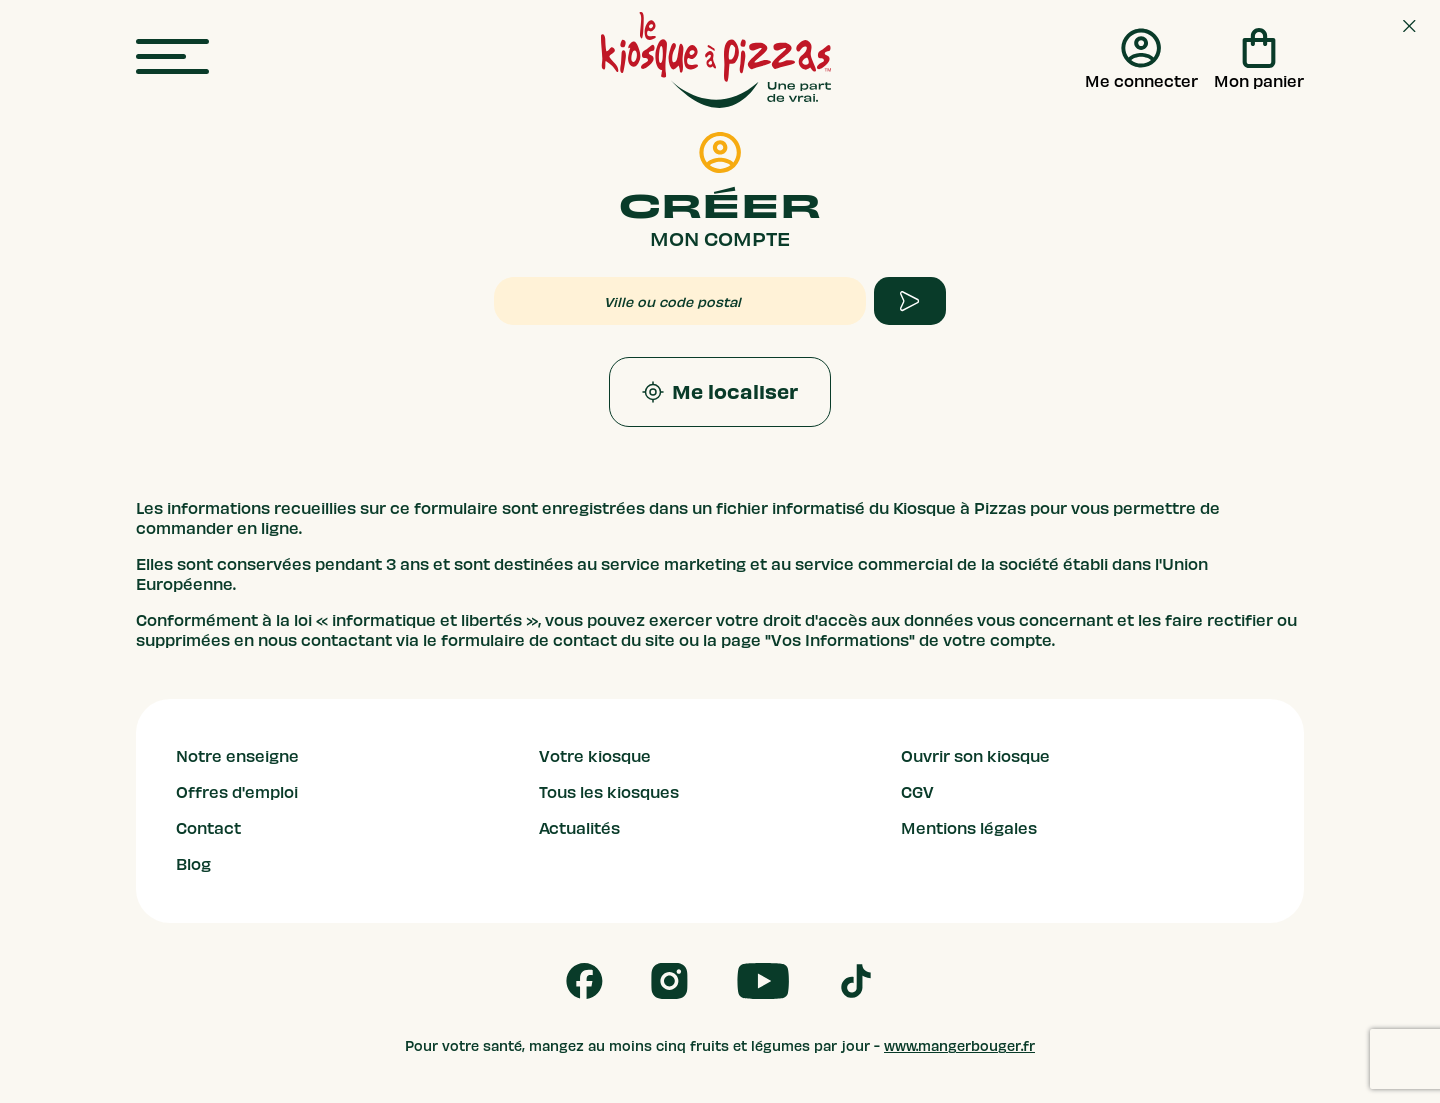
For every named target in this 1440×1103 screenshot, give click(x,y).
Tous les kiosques (609, 793)
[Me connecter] (1141, 60)
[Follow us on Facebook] (584, 981)
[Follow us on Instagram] (669, 981)
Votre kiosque (595, 757)
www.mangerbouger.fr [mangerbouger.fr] (959, 1046)
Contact (208, 829)
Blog (193, 865)
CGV (917, 793)
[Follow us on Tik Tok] (856, 981)
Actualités (579, 829)
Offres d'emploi (237, 793)
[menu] (172, 57)
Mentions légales (969, 829)
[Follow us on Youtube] (763, 981)
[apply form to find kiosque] (910, 301)
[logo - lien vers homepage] (716, 60)
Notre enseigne (237, 757)
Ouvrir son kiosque (975, 757)
